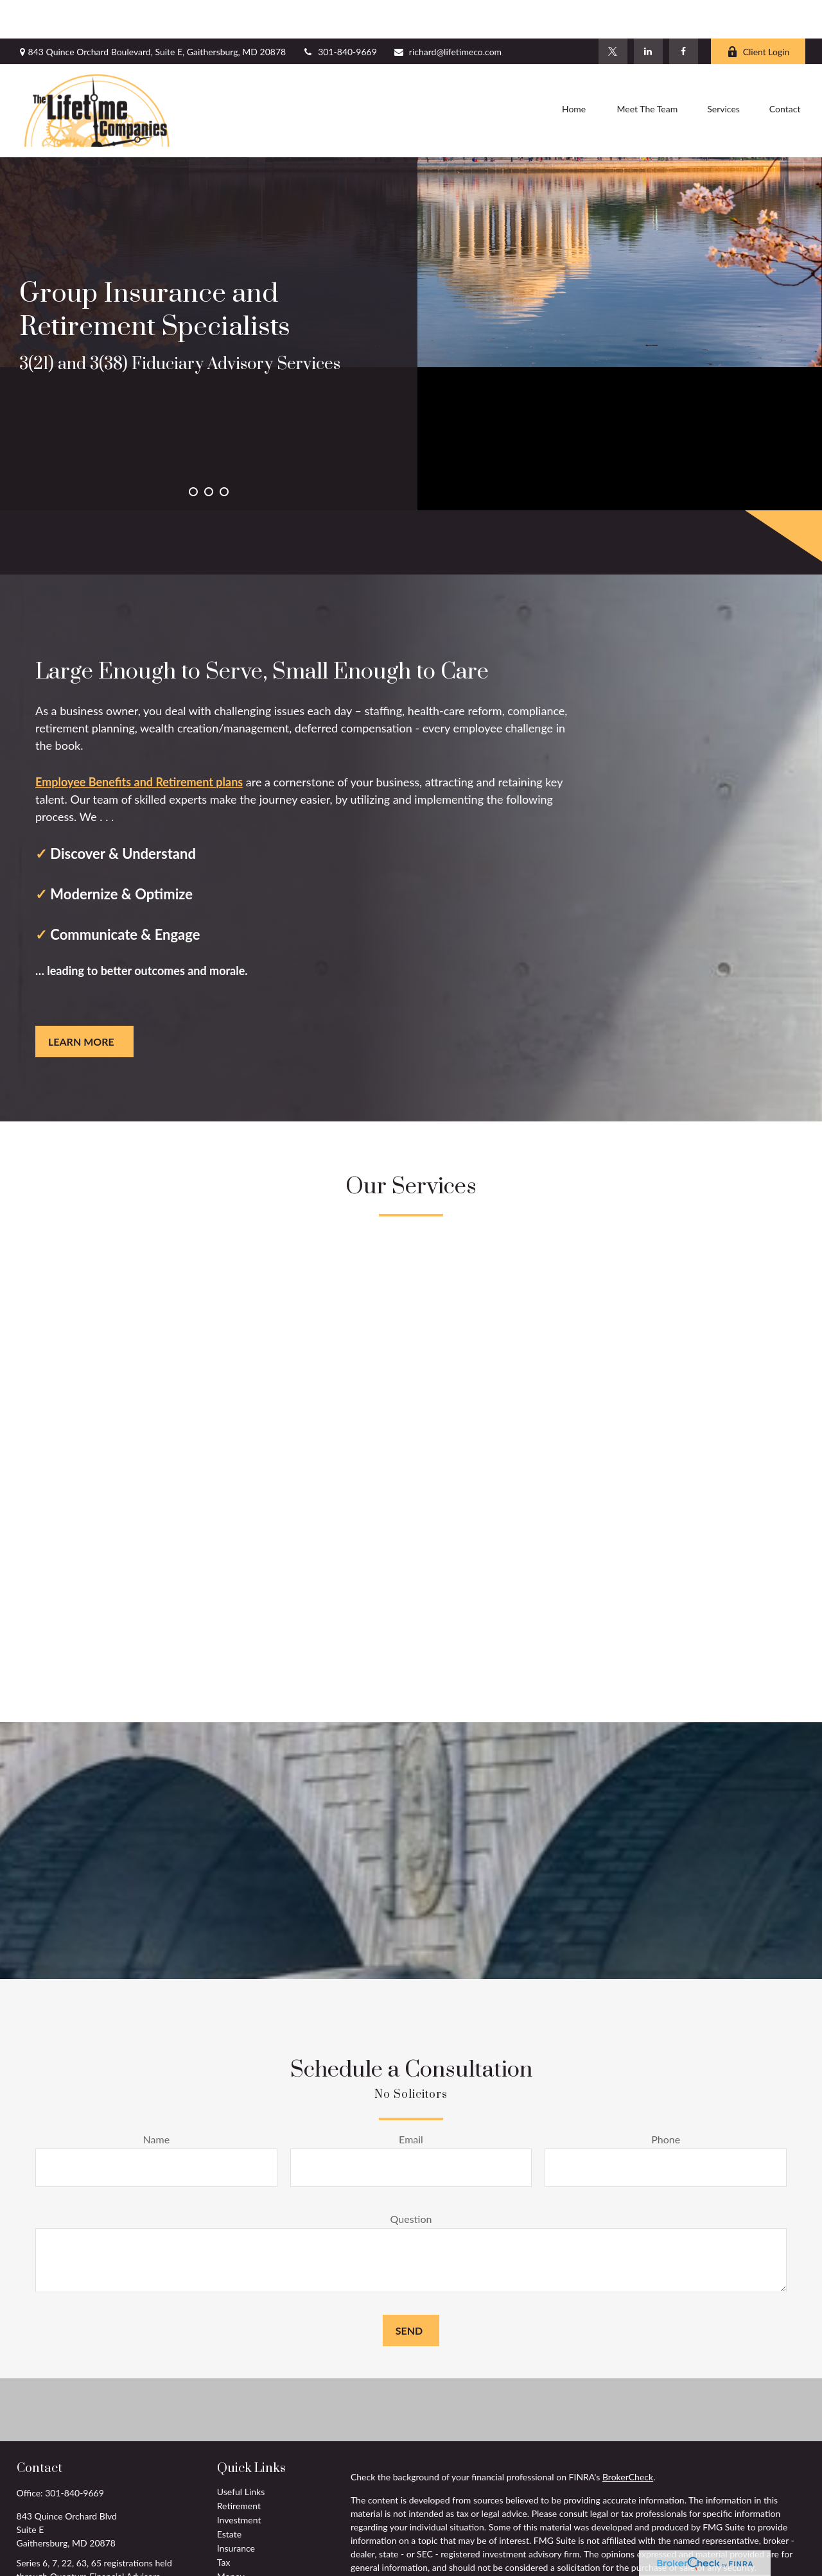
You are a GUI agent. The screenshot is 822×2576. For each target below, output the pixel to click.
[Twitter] (613, 13)
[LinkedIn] (648, 13)
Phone (665, 2101)
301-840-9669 (339, 13)
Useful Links (241, 2453)
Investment (239, 2481)
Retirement (239, 2467)
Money (231, 2537)
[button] (574, 72)
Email (411, 2101)
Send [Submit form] (409, 2292)
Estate (229, 2495)
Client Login (758, 13)
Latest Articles (245, 2566)
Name (156, 2101)
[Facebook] (683, 13)
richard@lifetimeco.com (447, 13)
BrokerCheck (627, 2438)
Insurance (236, 2509)
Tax (224, 2523)
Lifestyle (233, 2551)
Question (411, 2180)
